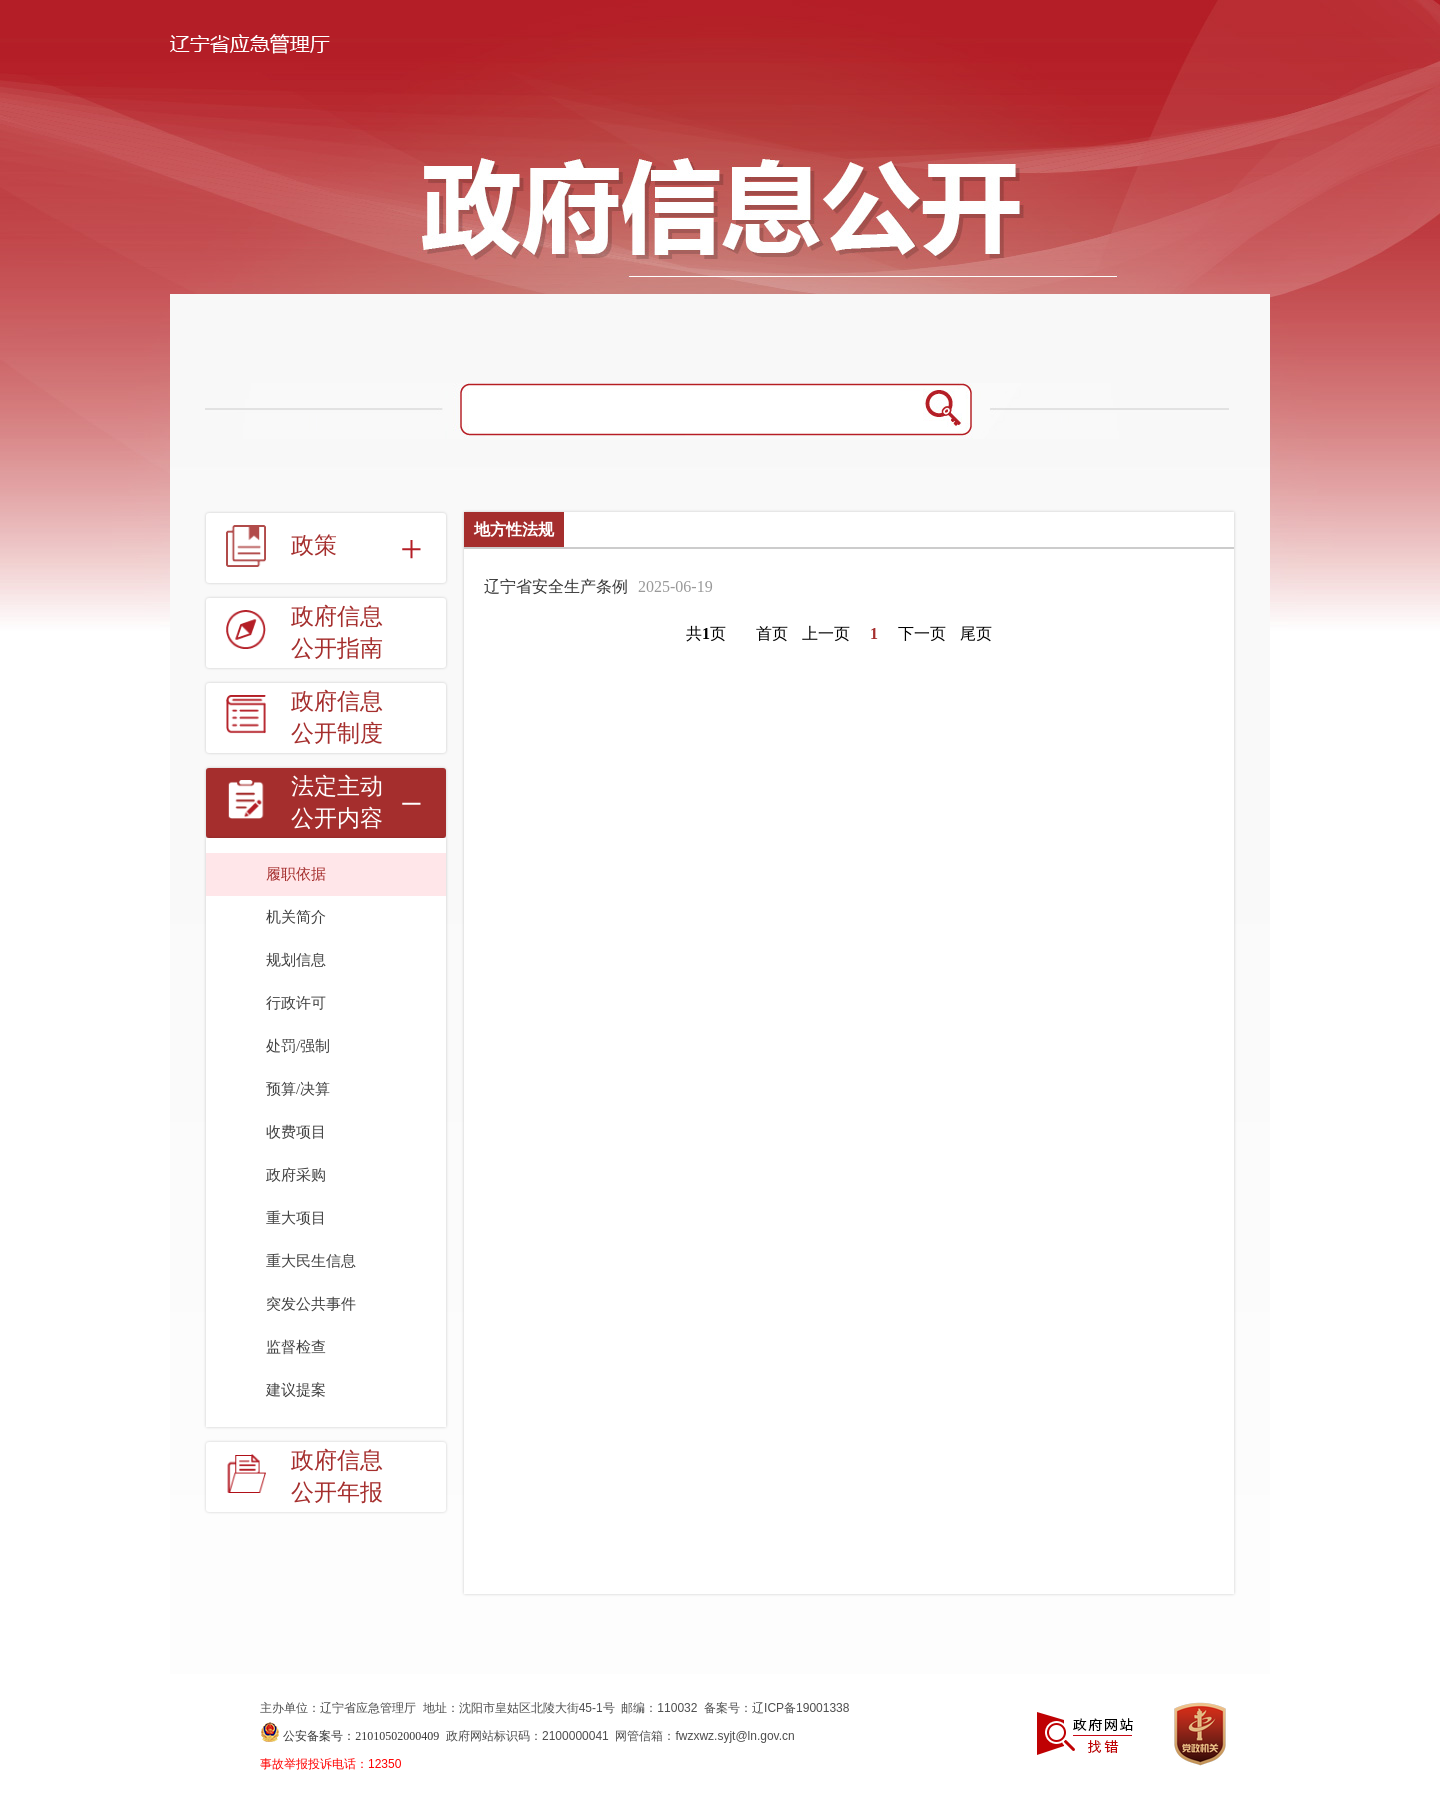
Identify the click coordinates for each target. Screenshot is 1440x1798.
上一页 (826, 633)
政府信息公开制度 (337, 717)
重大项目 (296, 1218)
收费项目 (296, 1132)
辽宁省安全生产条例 (556, 586)
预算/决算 (298, 1089)
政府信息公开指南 (337, 632)
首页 (772, 633)
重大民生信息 (311, 1261)
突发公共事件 (311, 1304)
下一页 (922, 633)
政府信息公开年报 (337, 1476)
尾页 (976, 633)
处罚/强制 (298, 1046)
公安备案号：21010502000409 (361, 1736)
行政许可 (296, 1003)
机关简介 (296, 917)
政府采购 (296, 1175)
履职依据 (296, 874)
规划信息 (296, 960)
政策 (314, 545)
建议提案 (296, 1390)
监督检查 (296, 1347)
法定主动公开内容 (337, 802)
